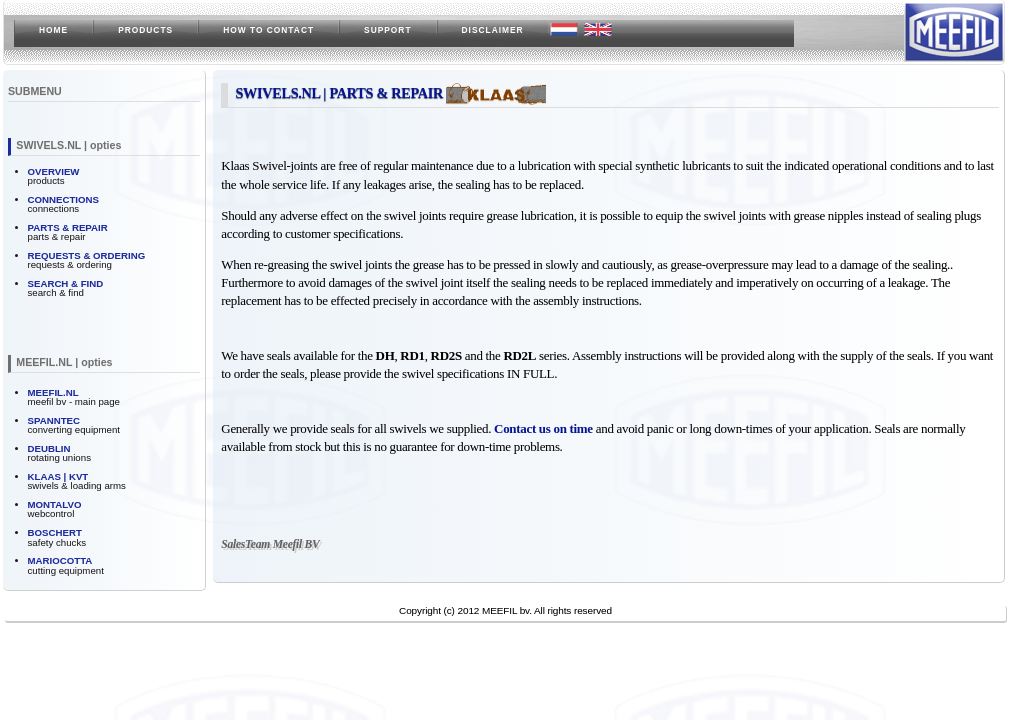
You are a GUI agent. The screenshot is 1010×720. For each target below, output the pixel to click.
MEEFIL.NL (53, 392)
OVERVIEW (54, 171)
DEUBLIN (49, 448)
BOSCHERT (55, 532)
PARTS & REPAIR (68, 227)
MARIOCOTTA (60, 560)
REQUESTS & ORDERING (87, 255)
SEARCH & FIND (66, 283)
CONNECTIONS (63, 199)
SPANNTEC (54, 420)
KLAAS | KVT (58, 476)
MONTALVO (55, 504)
